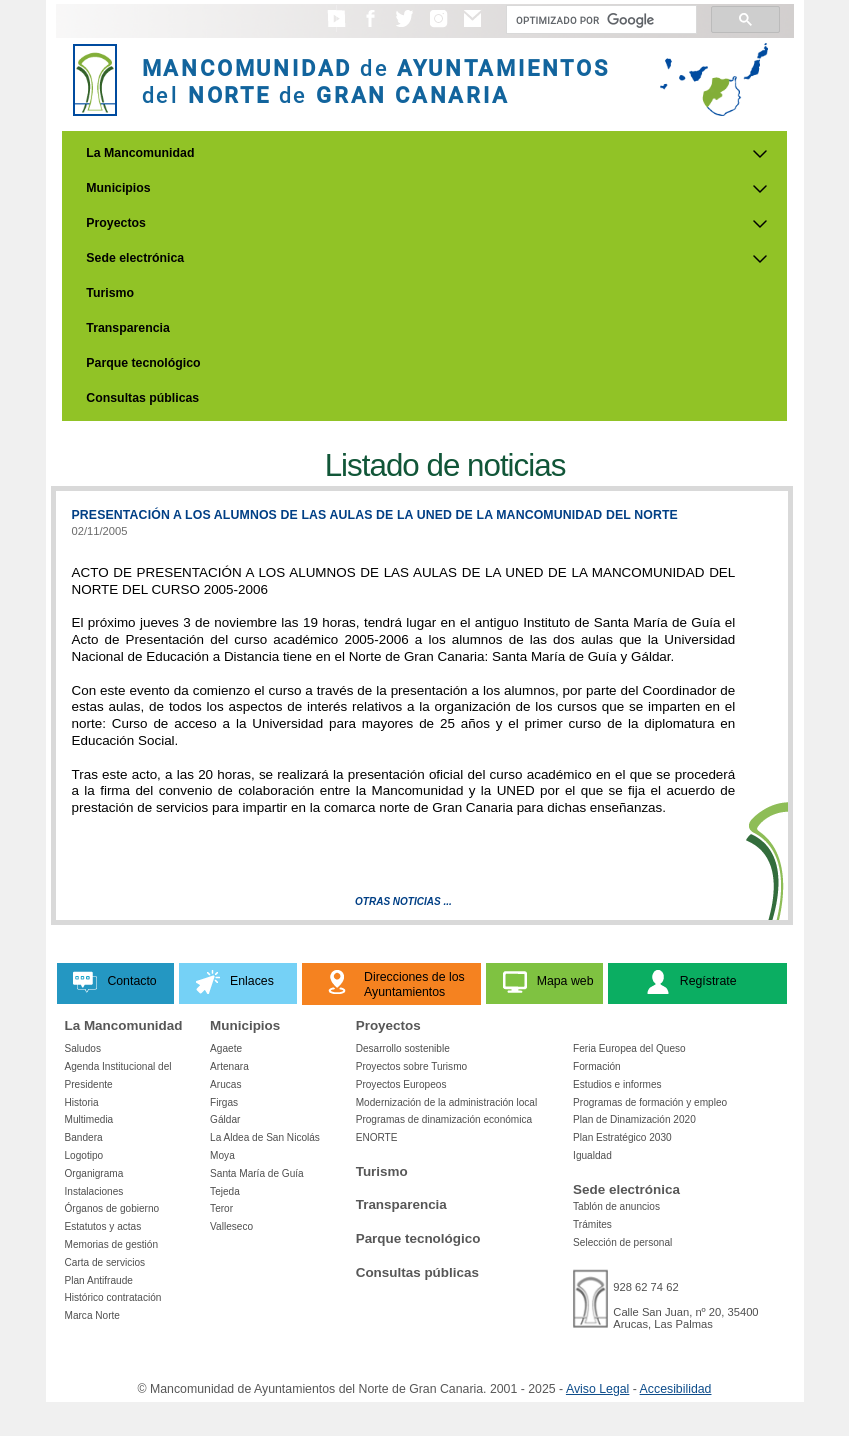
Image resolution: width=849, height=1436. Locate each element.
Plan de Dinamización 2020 (634, 1119)
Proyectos (116, 223)
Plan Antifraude (99, 1280)
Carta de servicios (105, 1262)
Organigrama (94, 1173)
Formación (597, 1066)
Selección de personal (622, 1242)
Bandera (84, 1137)
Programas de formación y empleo (650, 1102)
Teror (221, 1208)
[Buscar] (599, 20)
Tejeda (225, 1191)
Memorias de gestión (112, 1244)
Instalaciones (94, 1191)
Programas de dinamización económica (444, 1119)
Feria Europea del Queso (629, 1048)
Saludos (83, 1048)
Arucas (225, 1084)
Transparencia (128, 328)
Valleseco (231, 1226)
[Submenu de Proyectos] (760, 224)
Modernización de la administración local (447, 1102)
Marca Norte (92, 1315)
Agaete (226, 1048)
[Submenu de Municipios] (760, 189)
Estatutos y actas (103, 1226)
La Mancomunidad (140, 153)
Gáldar (225, 1119)
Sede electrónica (135, 258)
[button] (336, 28)
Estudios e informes (617, 1084)
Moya (222, 1155)
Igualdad (592, 1155)
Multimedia (89, 1119)
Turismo (110, 293)
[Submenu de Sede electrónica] (760, 259)
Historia (82, 1102)
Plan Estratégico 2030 (622, 1137)
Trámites (592, 1224)
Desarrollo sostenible (403, 1048)
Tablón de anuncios (616, 1206)
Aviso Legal (597, 1389)
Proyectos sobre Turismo (411, 1066)
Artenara (229, 1066)
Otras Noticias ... (403, 901)
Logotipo (84, 1155)
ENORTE (377, 1137)
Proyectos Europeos (401, 1084)
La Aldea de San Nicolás (265, 1137)
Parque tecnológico (143, 363)
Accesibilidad (676, 1389)
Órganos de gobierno (112, 1208)
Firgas (224, 1102)
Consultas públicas (142, 398)
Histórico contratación (113, 1297)
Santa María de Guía (257, 1173)
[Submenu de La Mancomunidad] (760, 154)
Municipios (118, 188)
